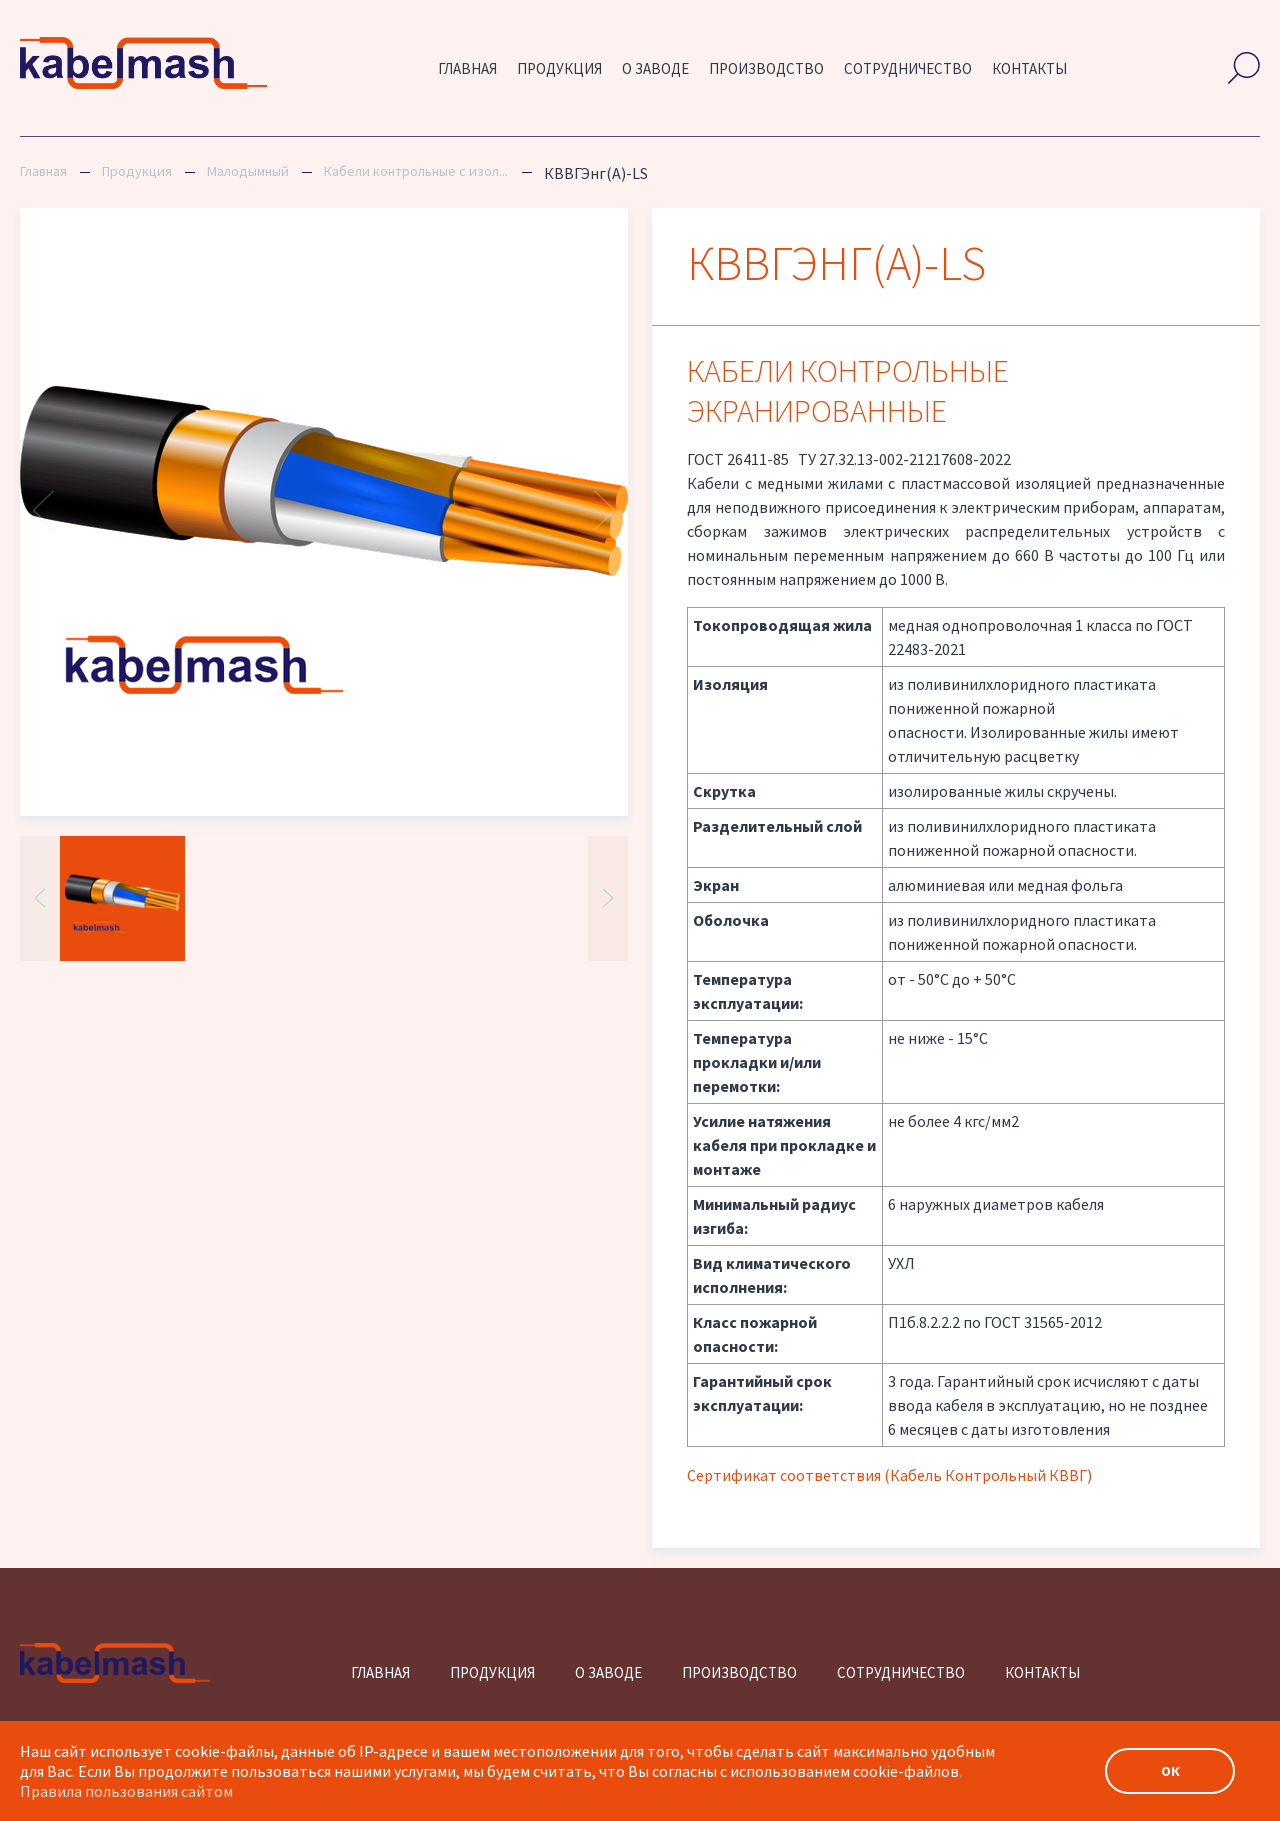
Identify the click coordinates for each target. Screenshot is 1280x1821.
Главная (467, 68)
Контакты (1029, 68)
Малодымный (248, 171)
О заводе (655, 68)
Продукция (559, 68)
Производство (766, 68)
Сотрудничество (908, 68)
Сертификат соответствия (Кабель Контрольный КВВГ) (889, 1475)
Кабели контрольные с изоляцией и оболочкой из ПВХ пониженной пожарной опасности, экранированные (416, 171)
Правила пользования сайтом (126, 1791)
